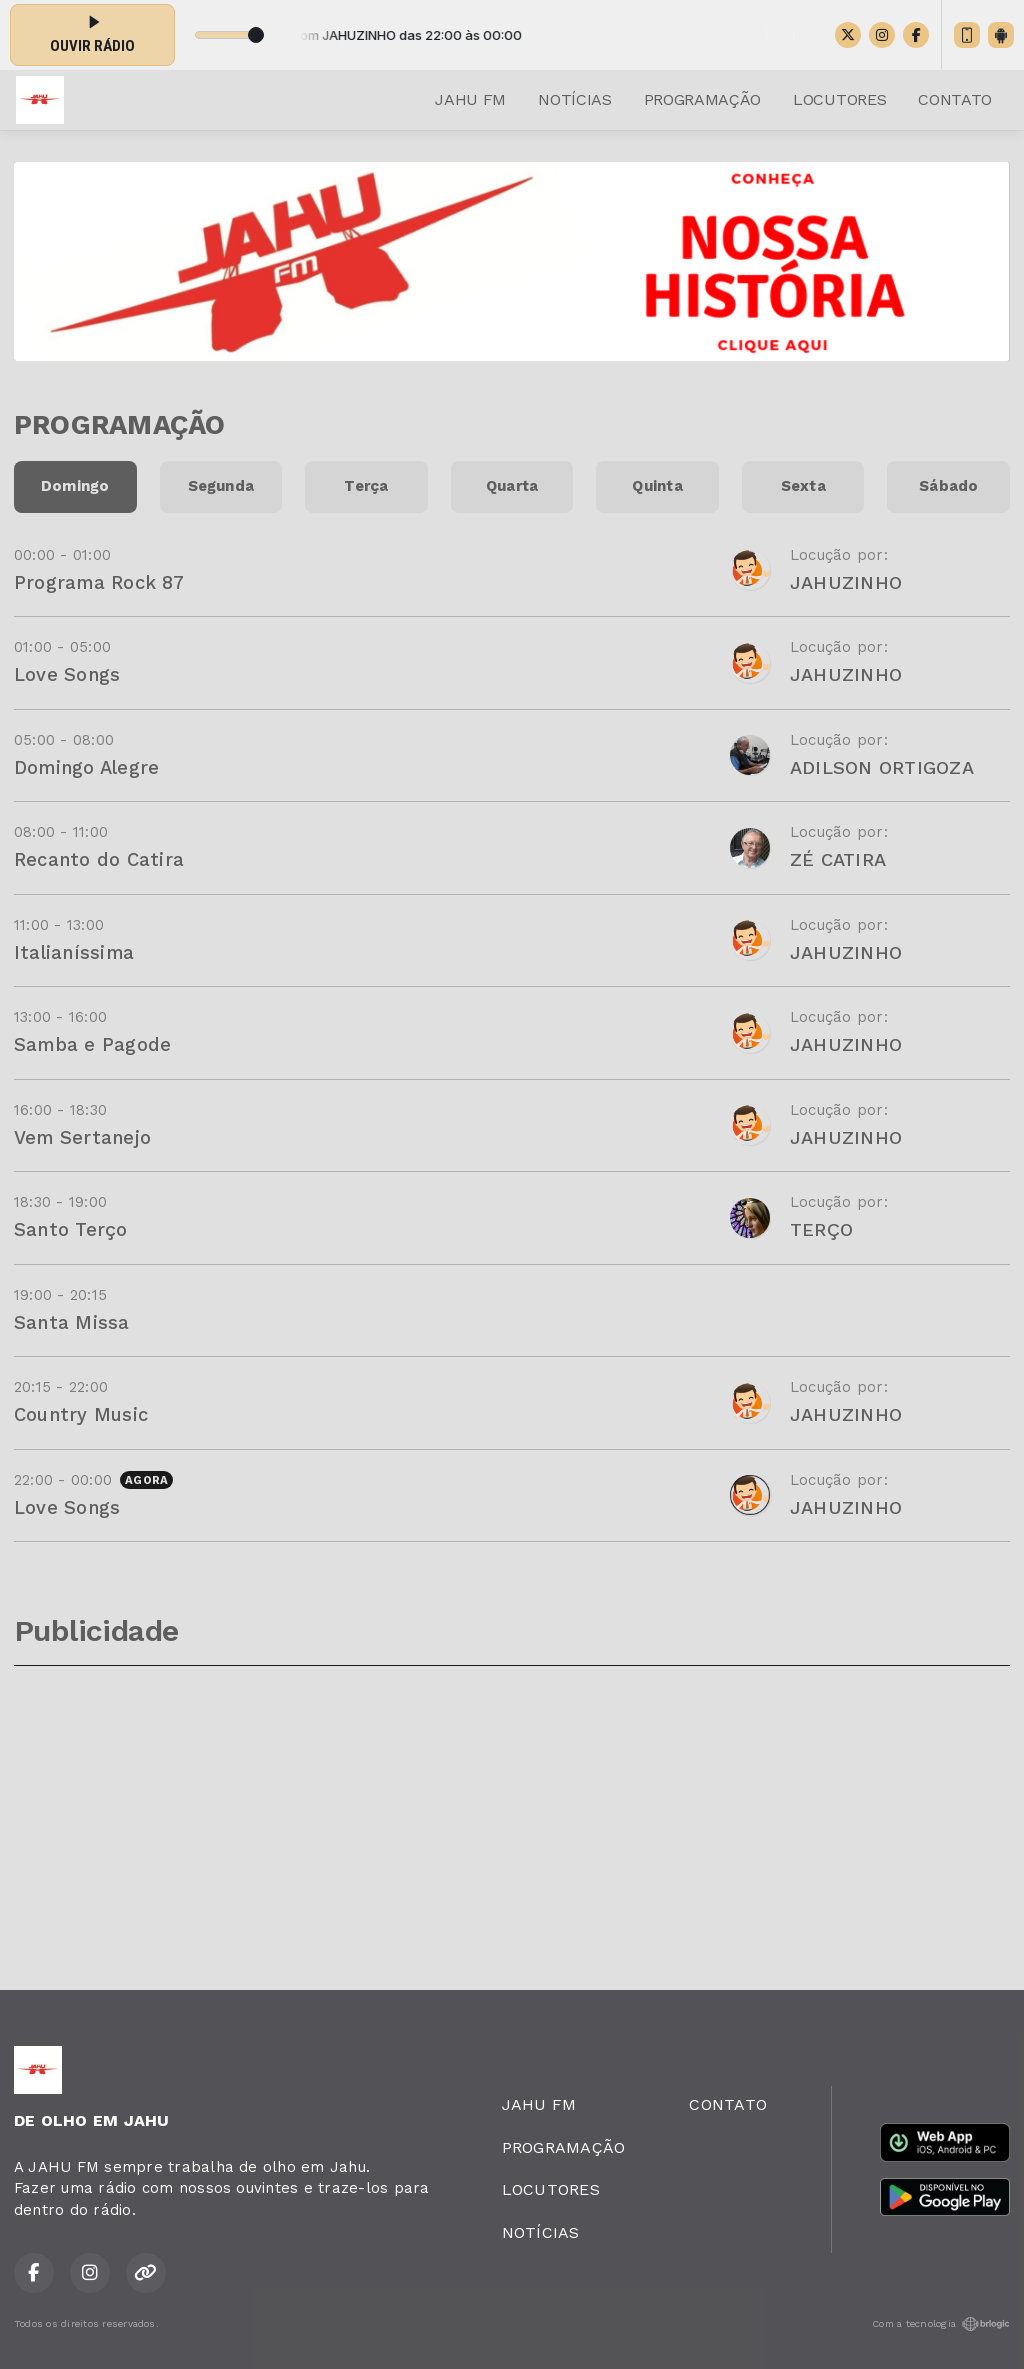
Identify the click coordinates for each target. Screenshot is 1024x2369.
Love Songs (67, 674)
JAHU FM (470, 99)
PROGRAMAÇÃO (702, 99)
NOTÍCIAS (574, 99)
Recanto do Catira (99, 859)
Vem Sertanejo (82, 1137)
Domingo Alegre (86, 767)
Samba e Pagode (92, 1044)
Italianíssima (74, 952)
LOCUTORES (839, 99)
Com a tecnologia (941, 2324)
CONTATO (955, 99)
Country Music (81, 1414)
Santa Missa (72, 1322)
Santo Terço (71, 1229)
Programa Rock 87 (99, 582)
